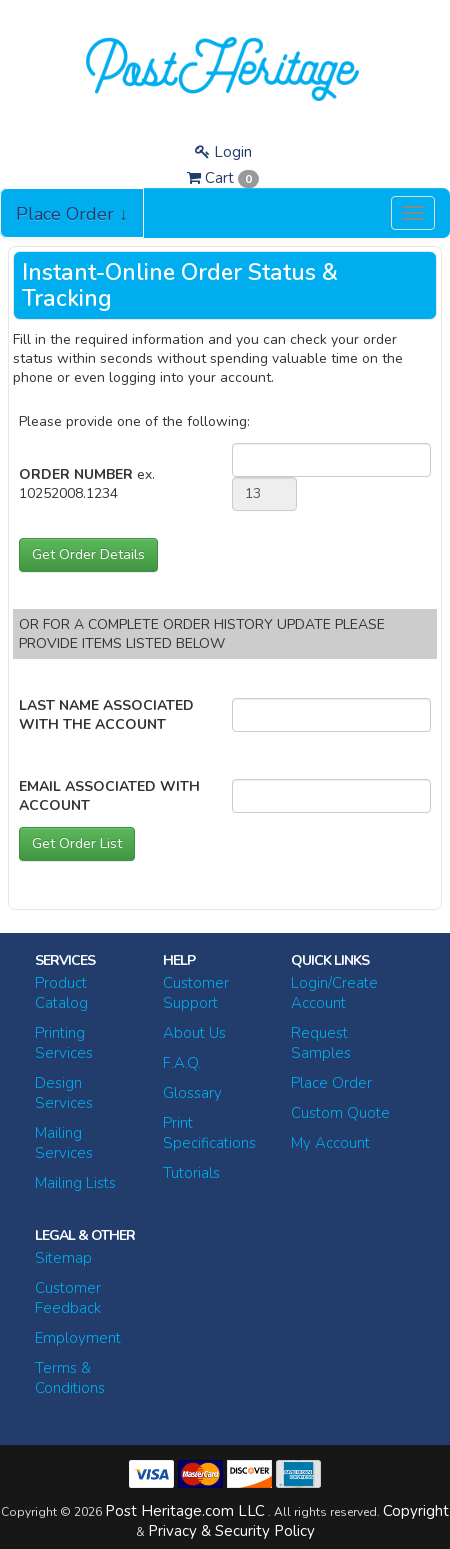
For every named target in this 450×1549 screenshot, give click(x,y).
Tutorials (191, 1173)
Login (223, 152)
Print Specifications (209, 1133)
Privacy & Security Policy (231, 1531)
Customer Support (196, 993)
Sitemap (63, 1258)
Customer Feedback (68, 1298)
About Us (194, 1033)
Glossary (192, 1093)
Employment (78, 1338)
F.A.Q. (182, 1063)
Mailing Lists (75, 1183)
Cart (223, 178)
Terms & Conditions (70, 1378)
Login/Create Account (334, 993)
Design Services (64, 1093)
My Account (330, 1143)
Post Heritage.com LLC (185, 1511)
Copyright (416, 1511)
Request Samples (321, 1043)
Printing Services (64, 1043)
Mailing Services (64, 1143)
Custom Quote (340, 1113)
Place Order (331, 1083)
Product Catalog (61, 993)
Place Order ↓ (72, 214)
